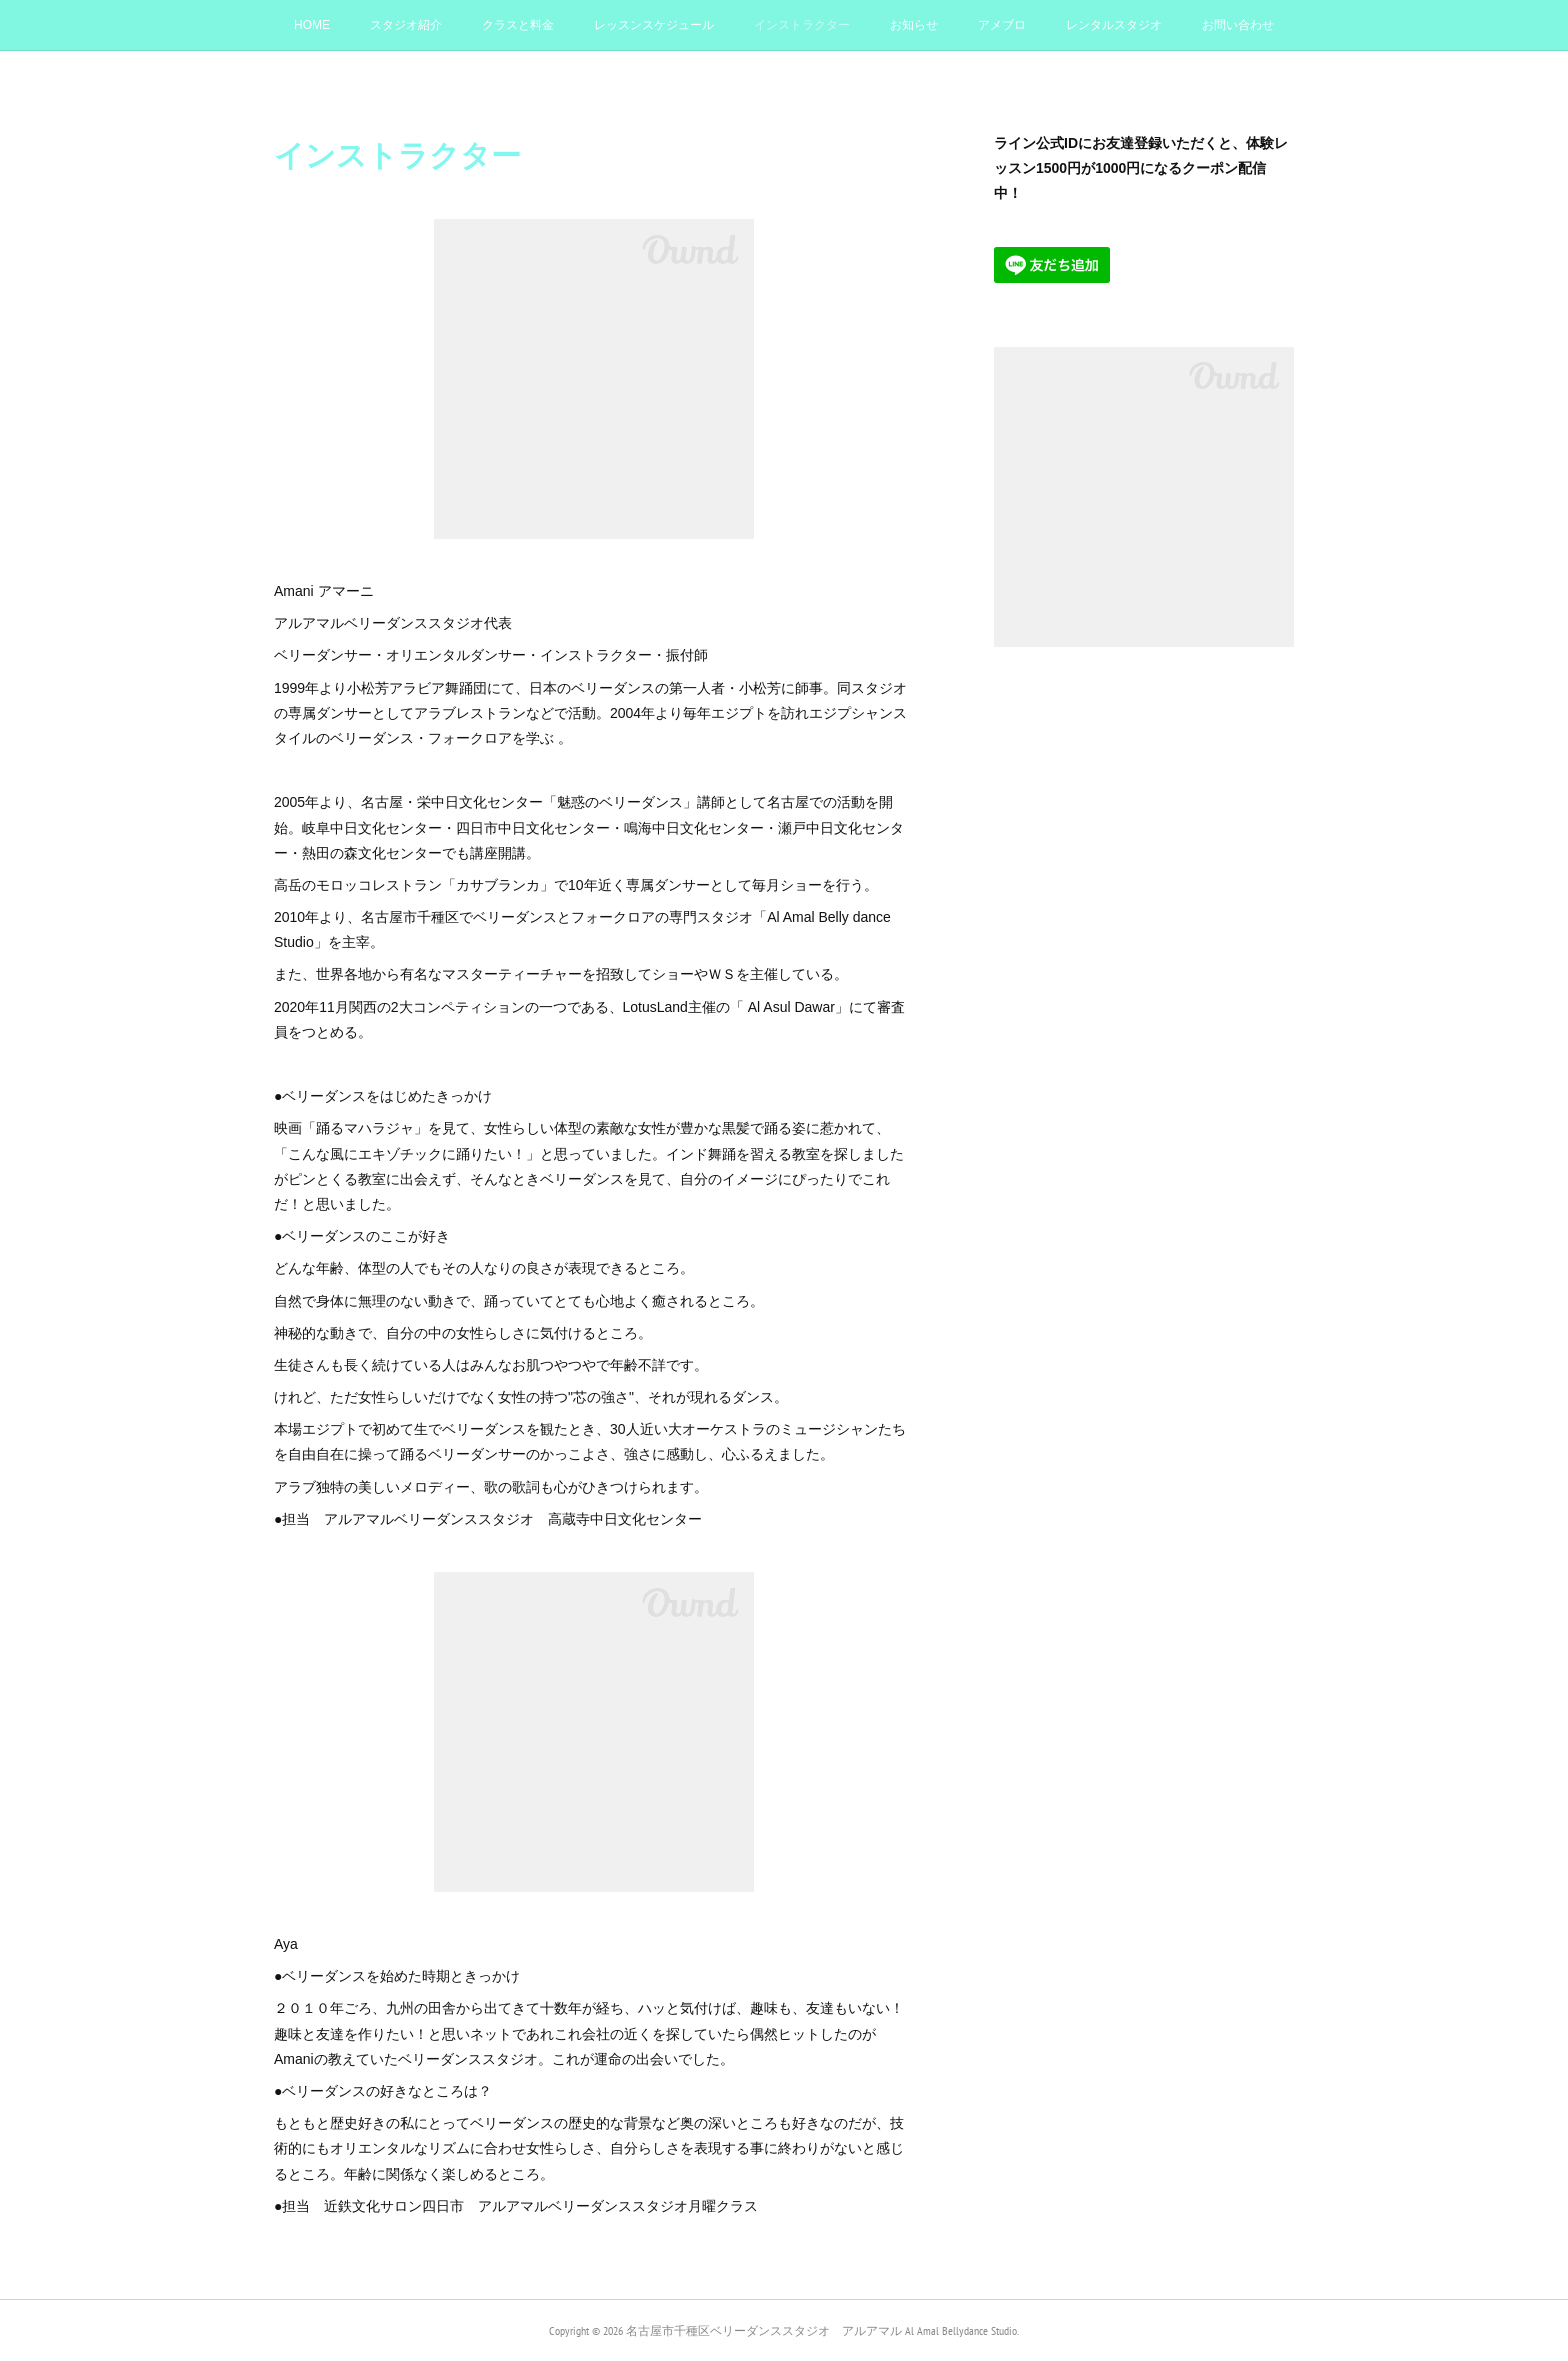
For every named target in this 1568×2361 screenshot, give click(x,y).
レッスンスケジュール (654, 25)
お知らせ (914, 25)
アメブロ (1002, 25)
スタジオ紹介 (406, 25)
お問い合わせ (1238, 25)
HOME (312, 25)
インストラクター (802, 25)
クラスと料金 (518, 25)
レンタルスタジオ (1114, 25)
